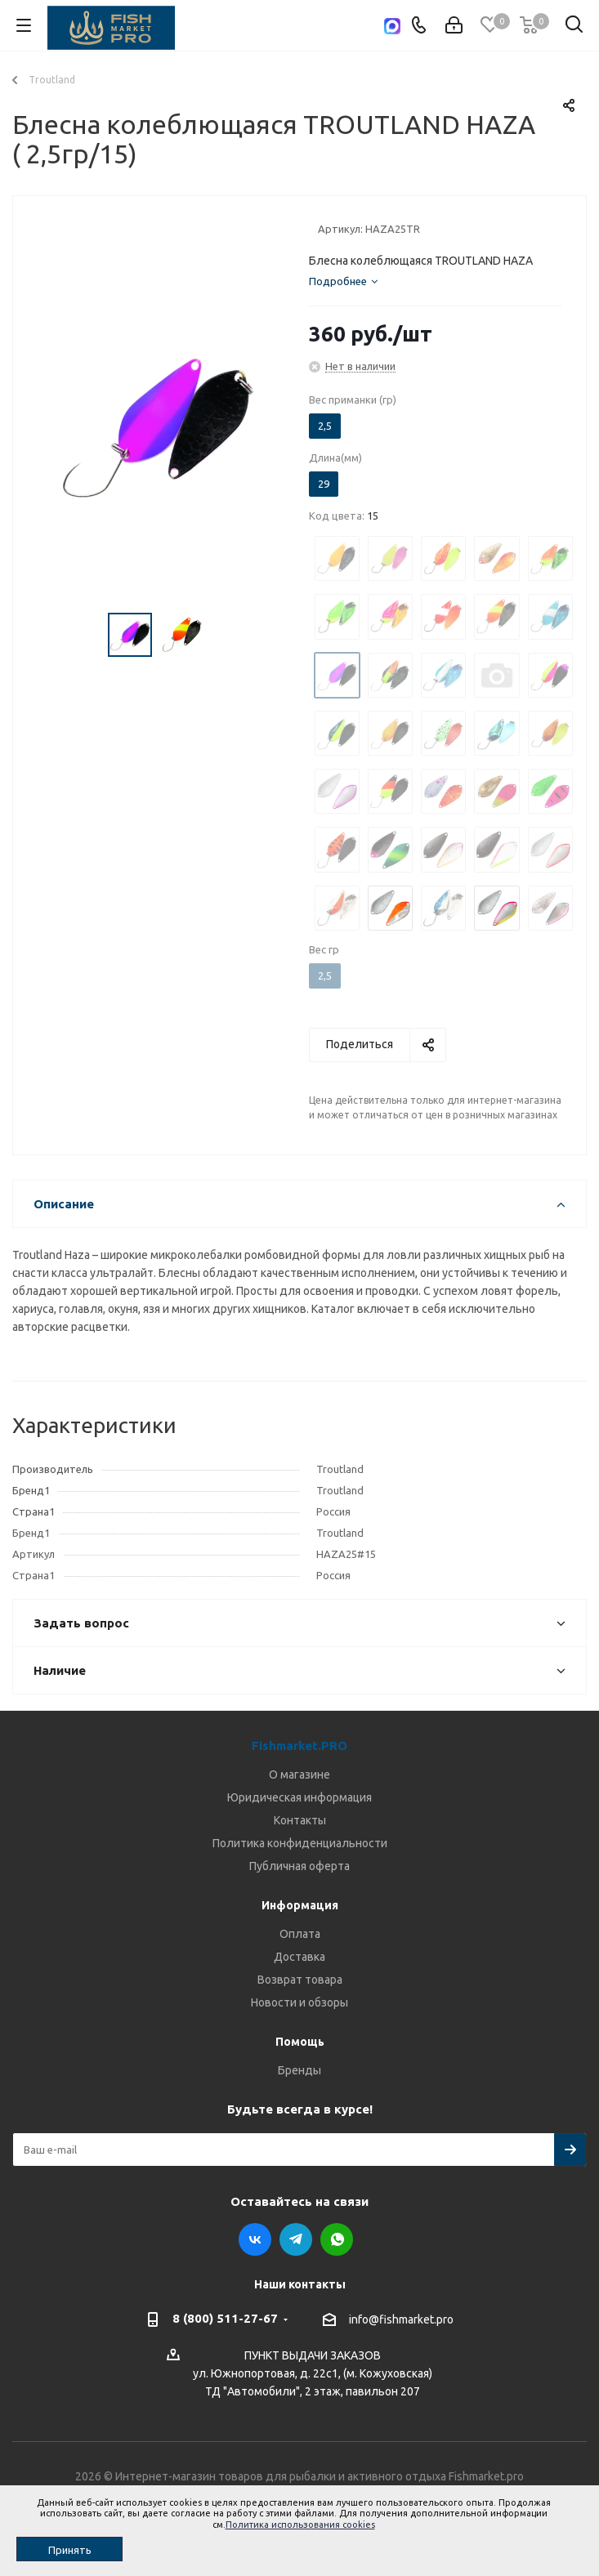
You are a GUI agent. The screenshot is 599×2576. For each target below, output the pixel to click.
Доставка (299, 1956)
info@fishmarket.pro (401, 2319)
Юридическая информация (299, 1797)
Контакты (300, 1820)
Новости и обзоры (299, 2002)
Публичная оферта (299, 1866)
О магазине (299, 1774)
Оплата (299, 1933)
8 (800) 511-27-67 (225, 2318)
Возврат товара (299, 1979)
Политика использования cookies (300, 2524)
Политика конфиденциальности (299, 1843)
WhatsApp (336, 2239)
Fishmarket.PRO (299, 1745)
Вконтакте (255, 2239)
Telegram (295, 2239)
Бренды (299, 2070)
